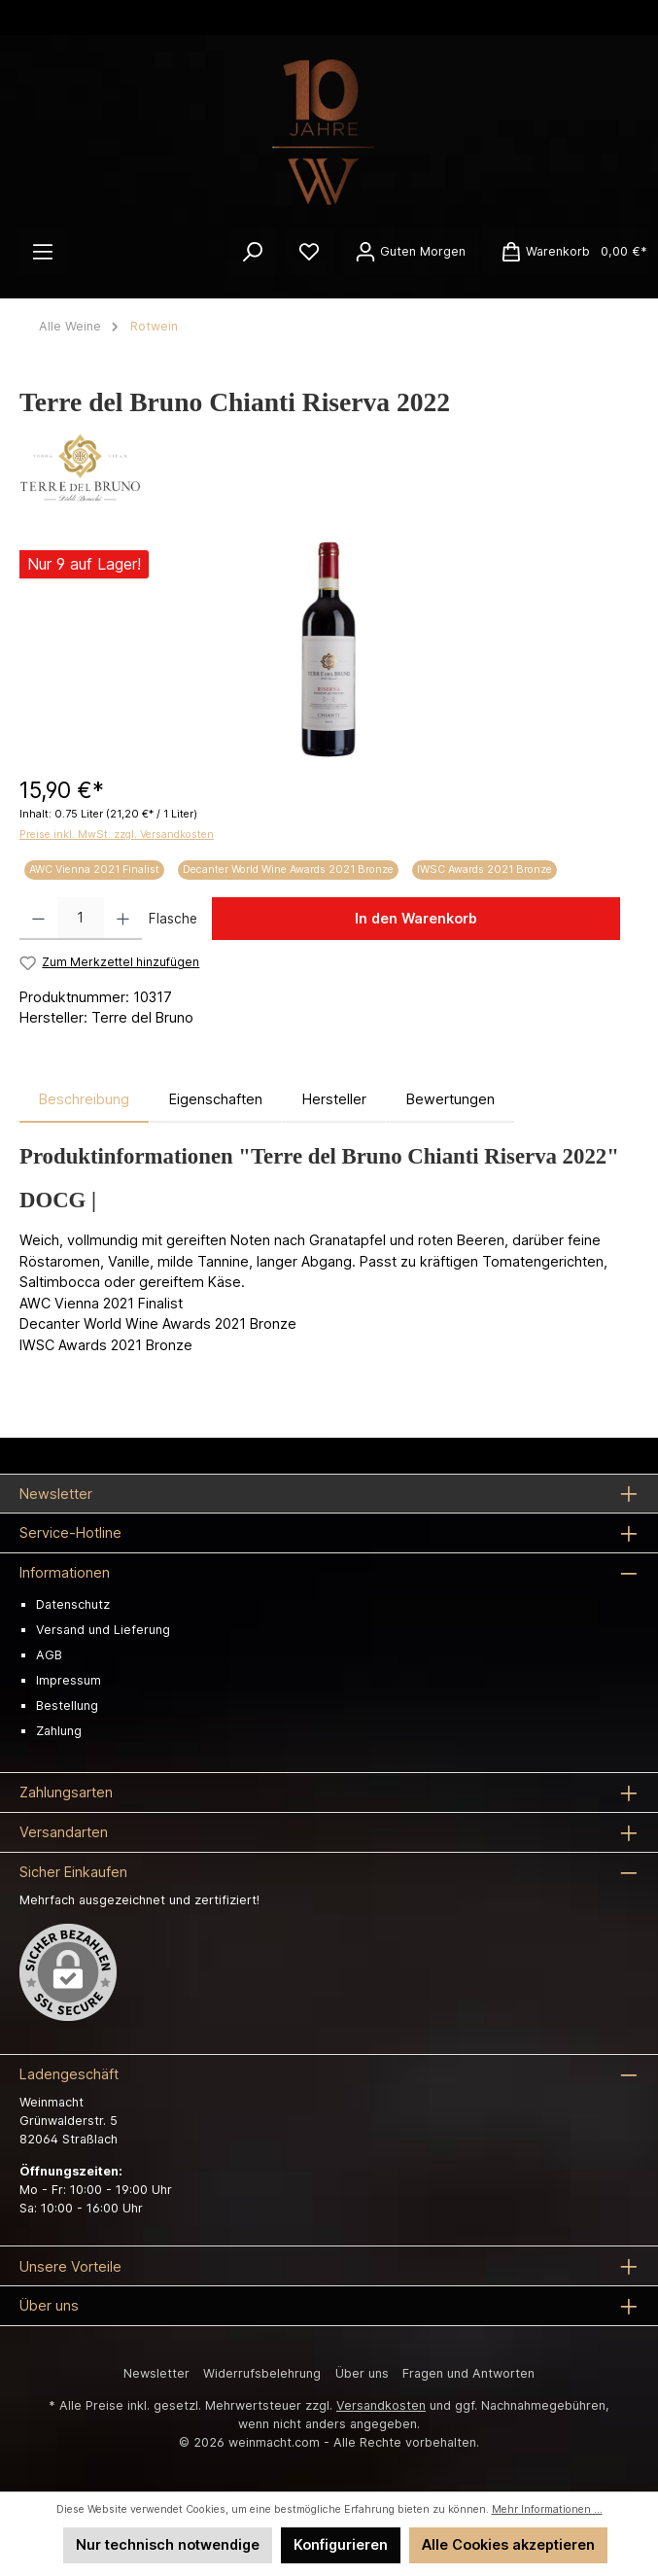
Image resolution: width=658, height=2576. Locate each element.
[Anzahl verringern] (38, 918)
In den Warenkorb (416, 918)
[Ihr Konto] (410, 251)
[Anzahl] (80, 918)
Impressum (68, 1680)
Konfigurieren (341, 2544)
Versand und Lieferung (103, 1629)
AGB (49, 1655)
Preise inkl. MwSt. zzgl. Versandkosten (116, 834)
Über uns (362, 2373)
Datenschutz (73, 1604)
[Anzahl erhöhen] (123, 918)
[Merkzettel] (309, 251)
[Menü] (42, 251)
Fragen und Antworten (468, 2373)
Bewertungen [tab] (450, 1099)
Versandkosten (381, 2405)
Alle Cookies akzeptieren (508, 2544)
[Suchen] (252, 251)
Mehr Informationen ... (547, 2509)
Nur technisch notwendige (168, 2544)
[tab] (84, 1099)
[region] (329, 649)
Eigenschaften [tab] (215, 1099)
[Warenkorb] (568, 251)
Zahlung (59, 1730)
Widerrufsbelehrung (262, 2373)
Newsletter (156, 2373)
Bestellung (67, 1705)
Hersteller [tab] (334, 1099)
